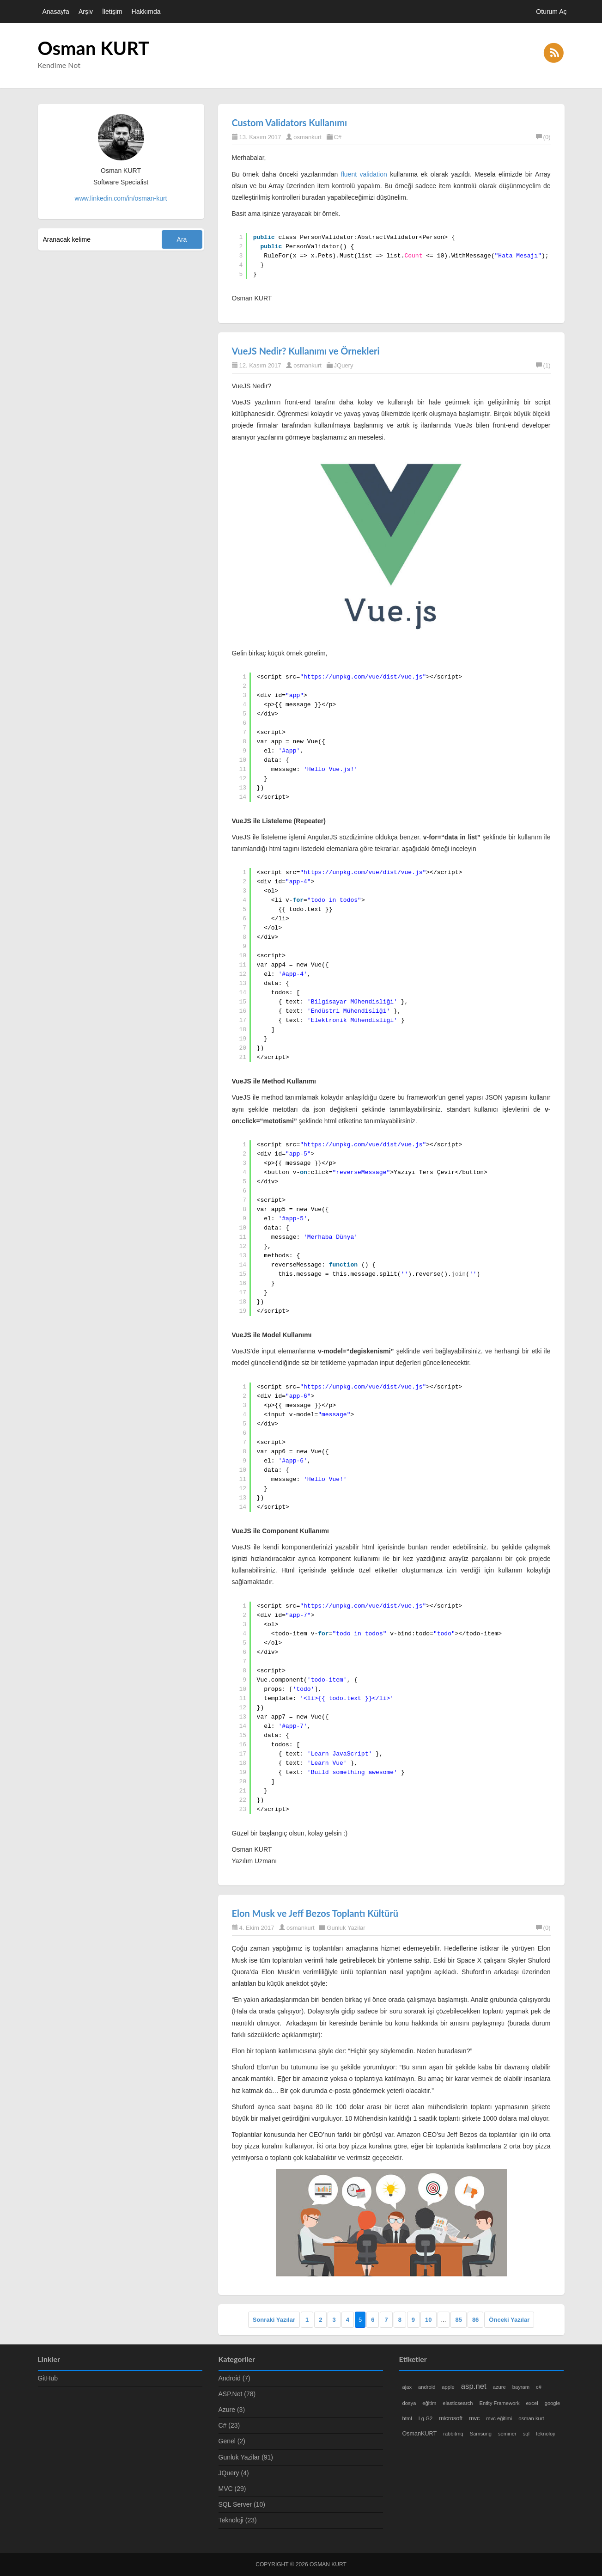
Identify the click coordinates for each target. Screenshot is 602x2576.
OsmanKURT (419, 2433)
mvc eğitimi (499, 2418)
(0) (543, 137)
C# (338, 137)
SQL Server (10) (242, 2504)
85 (458, 2319)
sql (526, 2433)
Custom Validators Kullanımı (289, 122)
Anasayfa (56, 11)
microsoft (450, 2418)
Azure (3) (232, 2409)
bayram (520, 2387)
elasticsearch (458, 2403)
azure (499, 2387)
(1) (543, 365)
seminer (507, 2433)
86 (475, 2319)
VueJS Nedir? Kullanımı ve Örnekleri (306, 350)
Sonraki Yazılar (274, 2319)
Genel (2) (232, 2441)
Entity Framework (500, 2403)
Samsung (481, 2433)
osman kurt (531, 2418)
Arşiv (86, 11)
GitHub (48, 2378)
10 (428, 2319)
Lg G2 (425, 2418)
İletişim (112, 11)
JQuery (343, 365)
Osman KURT (94, 48)
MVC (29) (232, 2488)
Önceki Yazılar (509, 2319)
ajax (407, 2387)
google (552, 2403)
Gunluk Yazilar (346, 1927)
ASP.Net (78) (237, 2394)
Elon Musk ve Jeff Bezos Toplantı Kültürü (315, 1913)
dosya (409, 2403)
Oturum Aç (551, 11)
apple (448, 2387)
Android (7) (234, 2378)
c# (538, 2387)
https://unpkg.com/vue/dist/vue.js (363, 676)
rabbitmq (453, 2433)
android (426, 2387)
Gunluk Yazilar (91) (246, 2457)
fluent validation (364, 174)
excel (532, 2403)
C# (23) (229, 2425)
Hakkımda (146, 11)
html (407, 2418)
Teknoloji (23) (238, 2520)
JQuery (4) (234, 2473)
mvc (474, 2418)
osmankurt (307, 137)
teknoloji (545, 2433)
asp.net (473, 2386)
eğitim (429, 2403)
